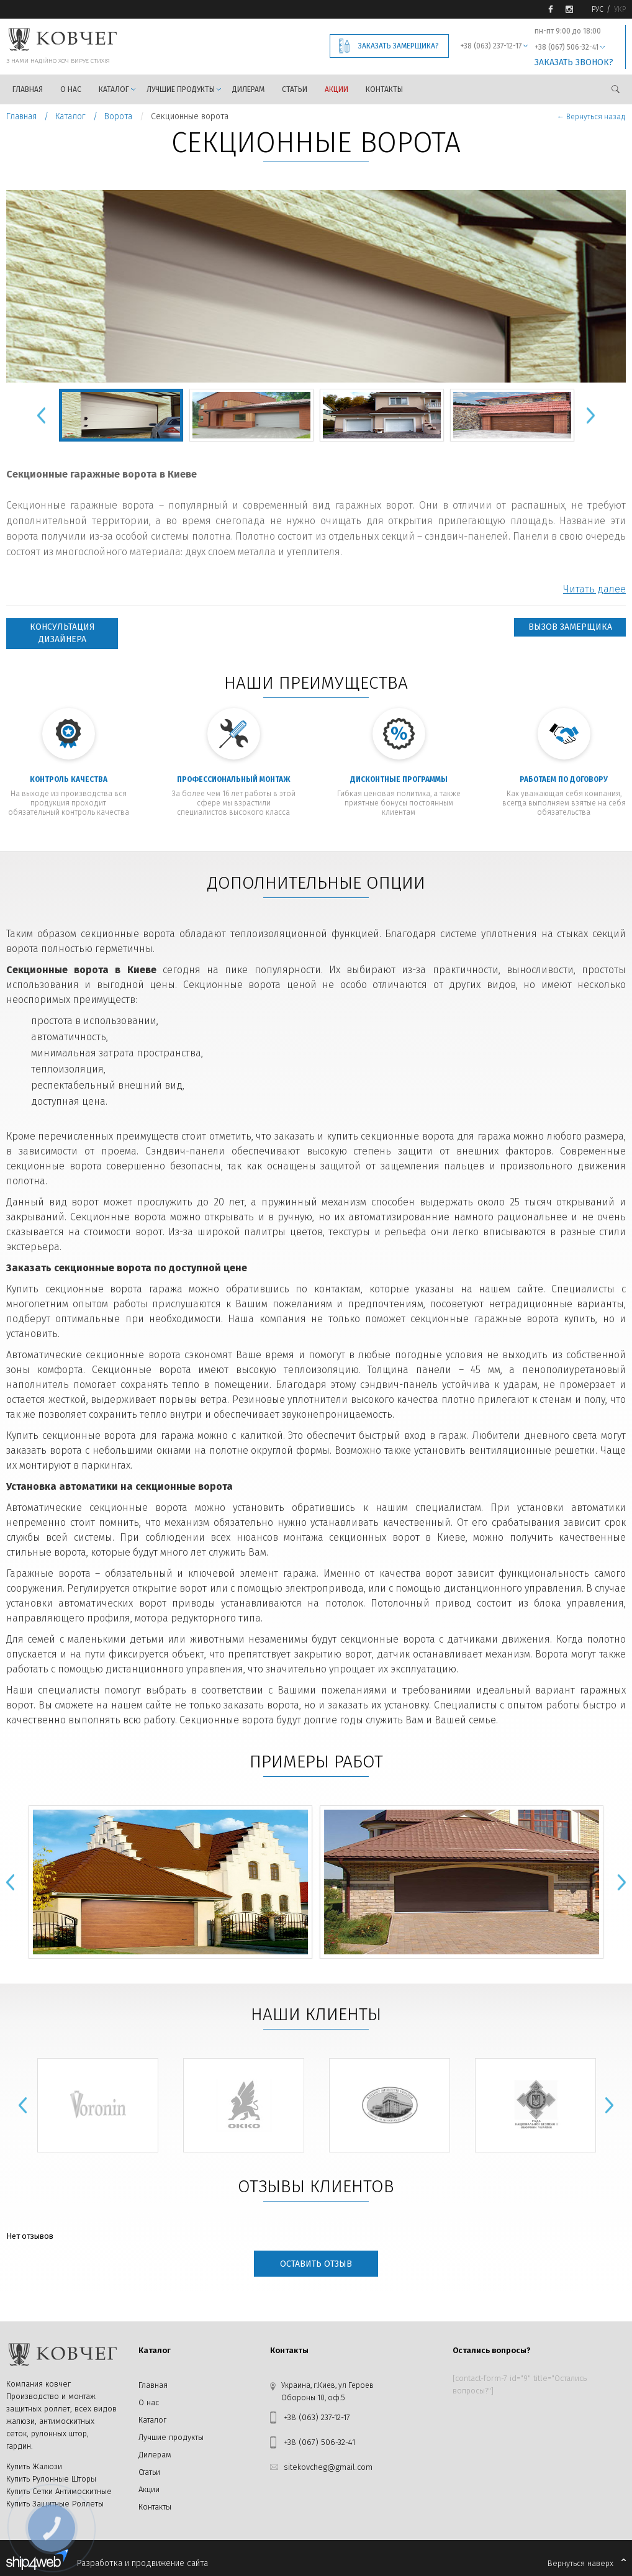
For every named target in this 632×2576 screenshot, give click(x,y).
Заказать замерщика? (398, 46)
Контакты (384, 89)
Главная (27, 89)
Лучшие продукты (181, 89)
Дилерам (248, 89)
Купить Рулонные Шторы (51, 2478)
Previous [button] (41, 415)
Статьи (294, 89)
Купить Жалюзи (34, 2466)
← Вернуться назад (591, 116)
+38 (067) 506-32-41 (566, 47)
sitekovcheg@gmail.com (328, 2467)
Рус (597, 9)
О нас (70, 89)
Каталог (114, 89)
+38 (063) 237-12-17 (490, 46)
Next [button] (590, 415)
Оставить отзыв (316, 2264)
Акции (336, 89)
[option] (316, 286)
